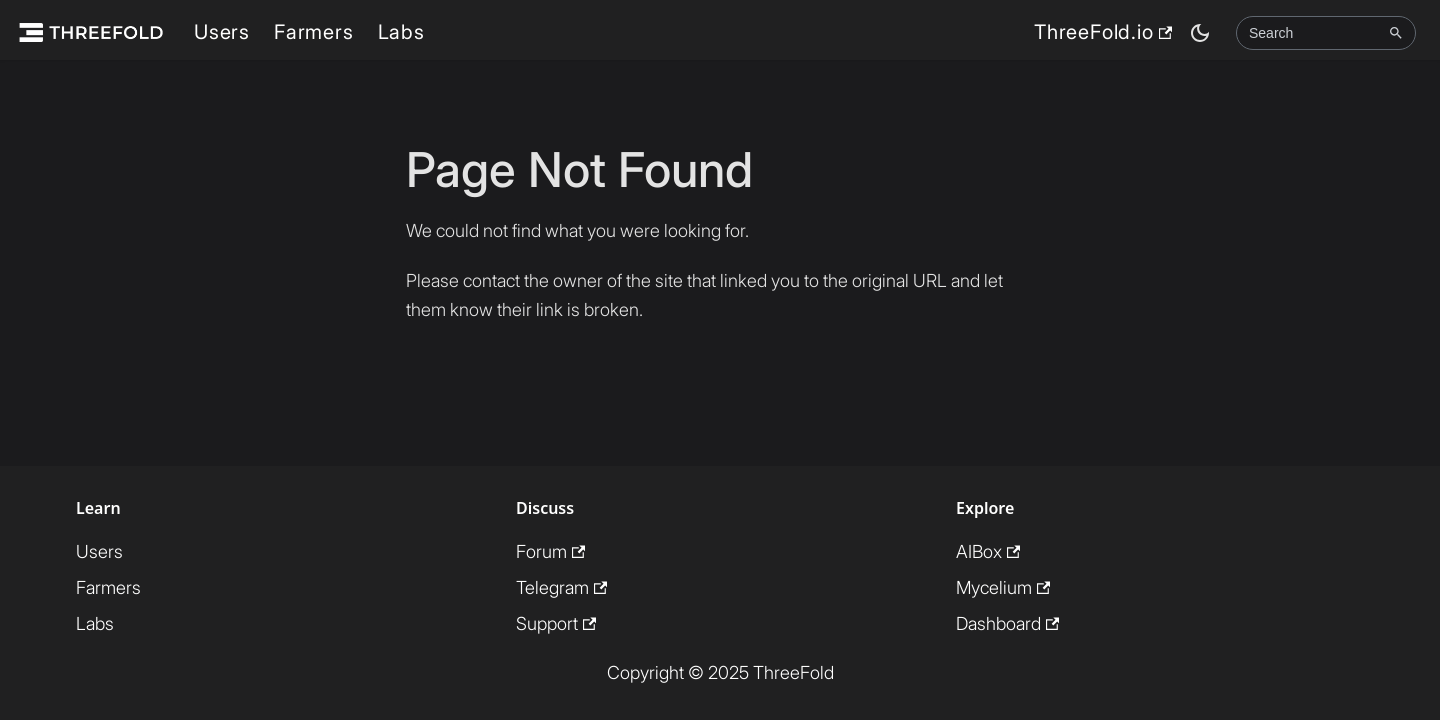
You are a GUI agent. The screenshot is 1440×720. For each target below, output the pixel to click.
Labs (401, 32)
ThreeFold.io (1103, 32)
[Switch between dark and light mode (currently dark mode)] (1200, 33)
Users (222, 32)
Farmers (314, 32)
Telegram (561, 587)
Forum (550, 551)
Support (556, 623)
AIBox (988, 551)
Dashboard (1007, 623)
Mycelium (1003, 587)
